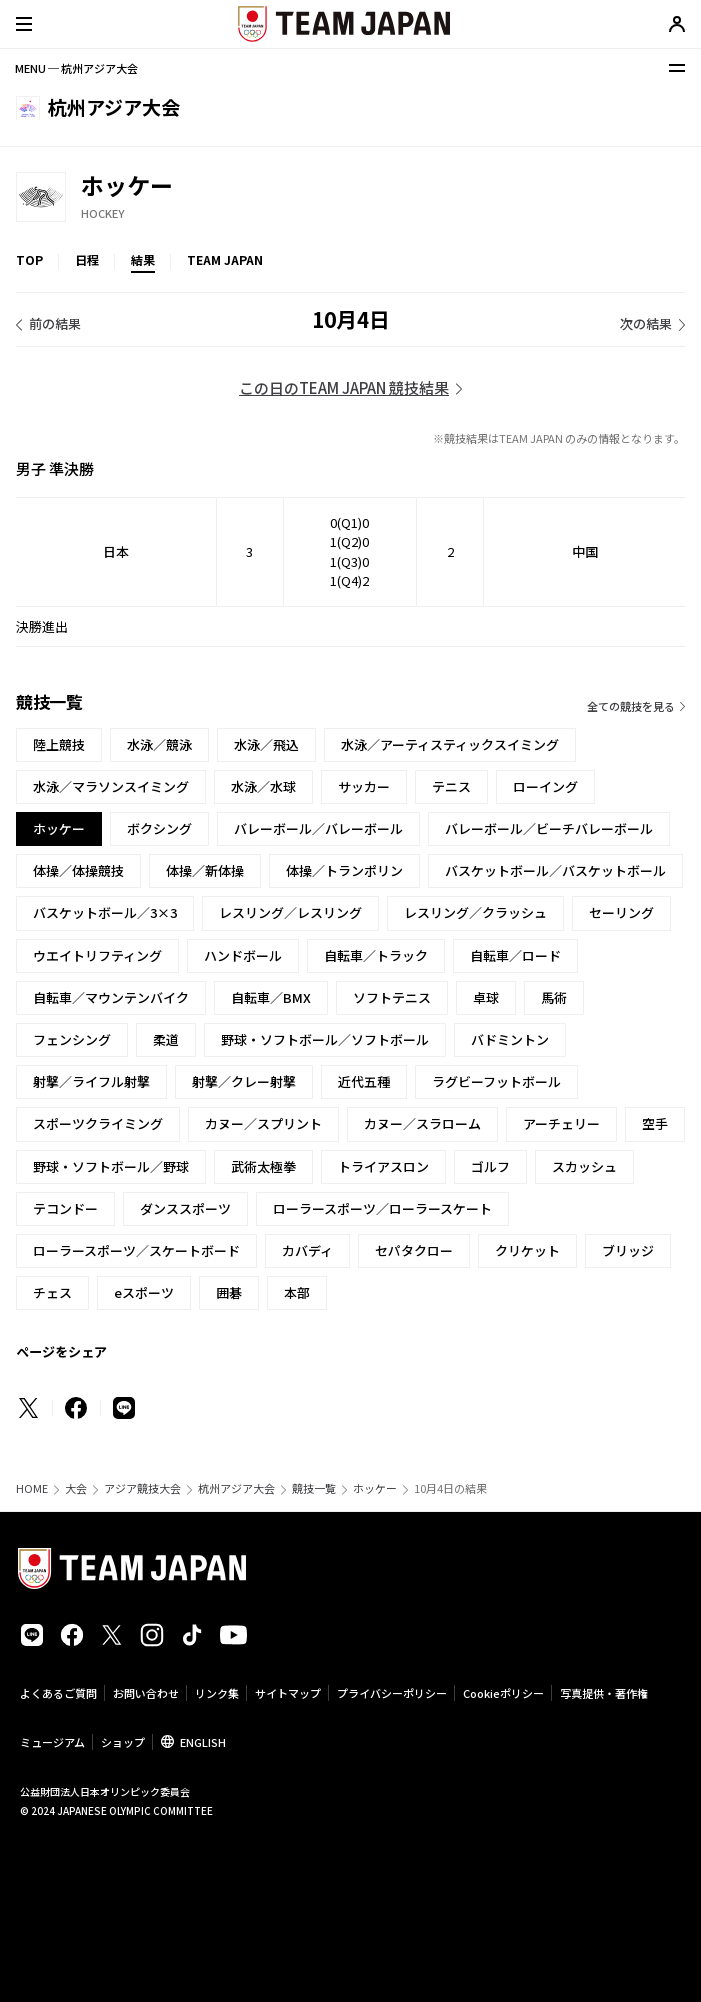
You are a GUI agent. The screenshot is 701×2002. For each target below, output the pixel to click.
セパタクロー (414, 1250)
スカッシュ (584, 1166)
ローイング (545, 786)
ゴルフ (490, 1166)
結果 (143, 259)
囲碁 (229, 1292)
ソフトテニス (392, 997)
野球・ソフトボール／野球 (111, 1166)
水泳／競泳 (159, 744)
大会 (76, 1488)
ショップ (123, 1742)
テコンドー (65, 1208)
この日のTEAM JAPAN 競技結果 (344, 387)
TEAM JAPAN (225, 259)
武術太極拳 (263, 1166)
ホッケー (375, 1488)
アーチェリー (561, 1123)
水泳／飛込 (266, 744)
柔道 (166, 1039)
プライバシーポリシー (392, 1693)
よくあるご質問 (58, 1693)
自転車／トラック (376, 955)
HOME (32, 1488)
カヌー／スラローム (422, 1123)
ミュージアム (52, 1742)
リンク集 (217, 1693)
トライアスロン (383, 1166)
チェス (52, 1292)
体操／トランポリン (344, 870)
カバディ (307, 1250)
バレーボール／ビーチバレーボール (549, 828)
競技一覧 (314, 1488)
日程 (87, 259)
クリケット (527, 1250)
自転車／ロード (515, 955)
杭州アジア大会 (236, 1488)
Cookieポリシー (503, 1693)
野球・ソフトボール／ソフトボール (325, 1039)
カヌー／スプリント (263, 1123)
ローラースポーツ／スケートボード (136, 1250)
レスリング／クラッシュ (475, 912)
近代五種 (364, 1081)
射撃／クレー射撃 (244, 1081)
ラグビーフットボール (496, 1081)
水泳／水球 (263, 786)
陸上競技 (59, 744)
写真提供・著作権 (604, 1693)
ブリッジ (628, 1250)
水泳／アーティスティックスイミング (450, 744)
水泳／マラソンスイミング (111, 786)
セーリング (621, 912)
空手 (655, 1123)
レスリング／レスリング (290, 912)
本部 (297, 1292)
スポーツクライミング (98, 1123)
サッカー (364, 786)
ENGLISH (203, 1742)
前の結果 (55, 323)
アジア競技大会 (142, 1488)
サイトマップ (288, 1693)
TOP (29, 259)
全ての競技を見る (631, 706)
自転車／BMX (271, 997)
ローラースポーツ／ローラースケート (382, 1208)
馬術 (554, 997)
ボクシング (159, 828)
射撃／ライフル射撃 (91, 1081)
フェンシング (72, 1039)
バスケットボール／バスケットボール (555, 870)
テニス (451, 786)
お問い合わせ (146, 1693)
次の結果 (646, 323)
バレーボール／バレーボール (318, 828)
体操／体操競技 (78, 870)
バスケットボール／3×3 (105, 912)
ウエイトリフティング (97, 955)
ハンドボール (243, 955)
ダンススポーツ (185, 1208)
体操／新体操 (205, 870)
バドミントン (510, 1039)
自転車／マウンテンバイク (111, 997)
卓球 (486, 997)
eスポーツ (144, 1292)
